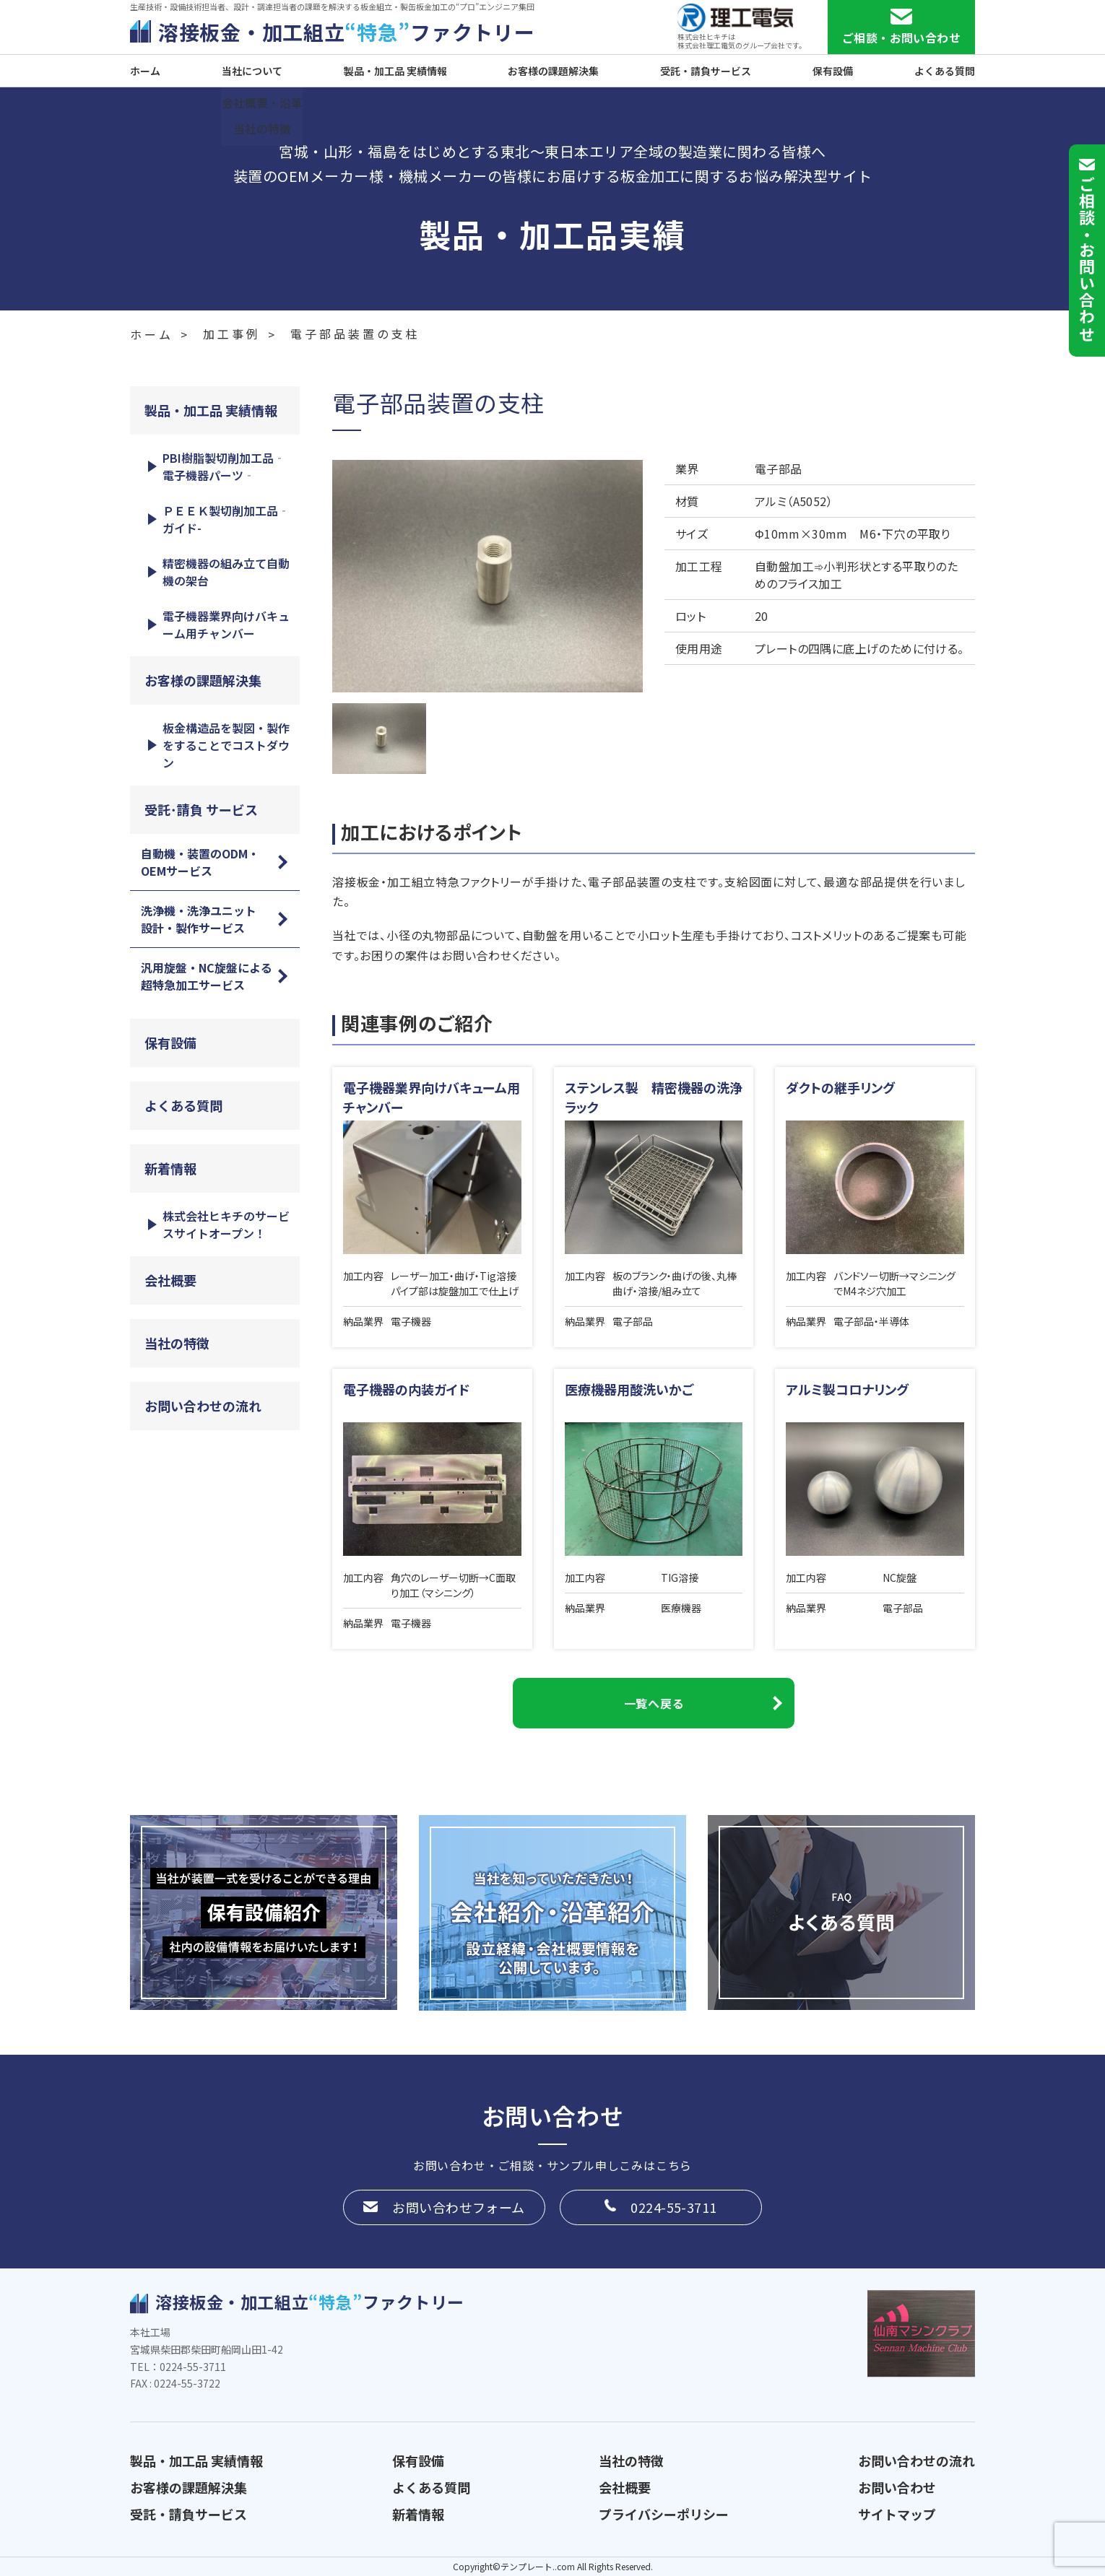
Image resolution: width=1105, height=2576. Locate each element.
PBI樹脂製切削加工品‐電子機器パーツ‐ (223, 466)
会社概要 (170, 1280)
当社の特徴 (176, 1342)
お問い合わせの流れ (202, 1405)
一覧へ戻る (654, 1703)
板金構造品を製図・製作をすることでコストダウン (226, 745)
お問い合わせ (897, 2487)
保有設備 (832, 71)
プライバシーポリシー (664, 2514)
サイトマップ (897, 2514)
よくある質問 (944, 71)
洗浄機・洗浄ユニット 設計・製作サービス (204, 919)
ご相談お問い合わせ (1086, 259)
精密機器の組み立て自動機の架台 (226, 571)
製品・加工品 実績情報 (395, 71)
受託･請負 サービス (201, 809)
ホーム (145, 71)
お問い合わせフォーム (458, 2207)
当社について (252, 71)
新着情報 (170, 1168)
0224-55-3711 (673, 2207)
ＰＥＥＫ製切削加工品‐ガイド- (226, 519)
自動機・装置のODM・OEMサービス (200, 862)
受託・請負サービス (705, 71)
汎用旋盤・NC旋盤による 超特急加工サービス (212, 976)
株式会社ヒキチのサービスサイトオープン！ (226, 1224)
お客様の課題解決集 (553, 71)
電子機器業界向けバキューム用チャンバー (226, 624)
